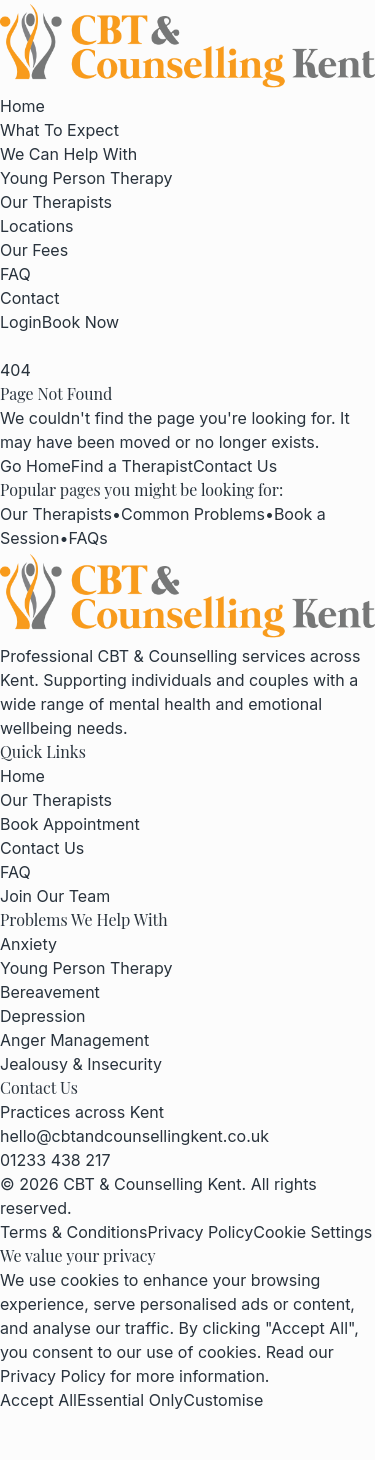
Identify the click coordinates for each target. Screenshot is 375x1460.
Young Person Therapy (86, 178)
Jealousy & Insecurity (81, 1064)
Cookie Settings (312, 1232)
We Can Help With (68, 154)
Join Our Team (55, 896)
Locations (37, 226)
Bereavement (50, 992)
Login (21, 322)
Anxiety (28, 944)
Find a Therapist (132, 466)
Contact (29, 298)
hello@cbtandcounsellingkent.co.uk (134, 1136)
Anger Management (74, 1040)
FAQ (15, 274)
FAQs (87, 538)
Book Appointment (70, 824)
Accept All (38, 1400)
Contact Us (235, 466)
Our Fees (34, 250)
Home (22, 106)
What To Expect (59, 130)
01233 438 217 (55, 1160)
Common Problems (193, 514)
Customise (223, 1400)
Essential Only (130, 1400)
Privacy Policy (200, 1232)
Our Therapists (56, 202)
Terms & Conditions (73, 1232)
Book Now (80, 322)
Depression (43, 1016)
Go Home (35, 466)
